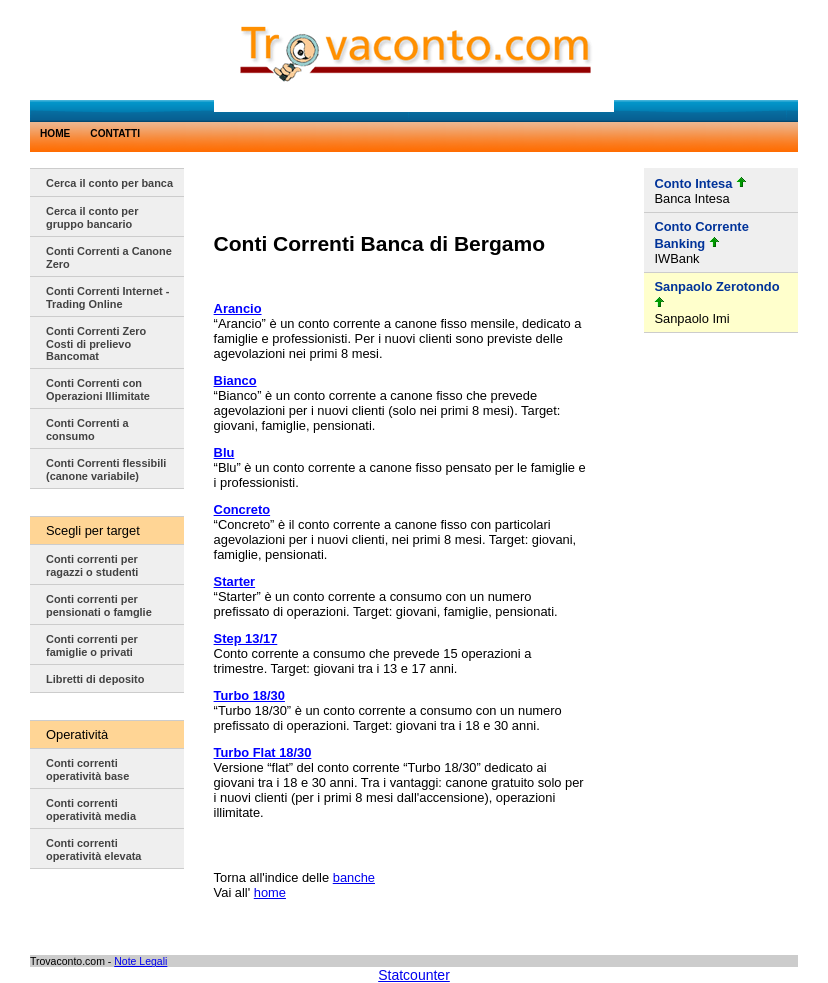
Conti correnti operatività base (87, 769)
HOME (55, 133)
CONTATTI (115, 133)
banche (354, 877)
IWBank (676, 258)
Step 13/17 (246, 638)
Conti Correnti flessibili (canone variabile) (106, 469)
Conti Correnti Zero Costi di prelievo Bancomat (96, 343)
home (270, 892)
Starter (235, 581)
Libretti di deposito (95, 679)
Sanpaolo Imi (691, 318)
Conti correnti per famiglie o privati (92, 645)
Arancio (238, 308)
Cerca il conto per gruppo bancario (92, 217)
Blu (224, 452)
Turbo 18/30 (249, 695)
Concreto (242, 509)
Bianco (235, 380)
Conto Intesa (693, 183)
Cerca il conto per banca (109, 183)
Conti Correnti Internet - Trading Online (107, 297)
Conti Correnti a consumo (87, 429)
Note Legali (140, 961)
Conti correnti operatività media (91, 809)
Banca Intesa (691, 198)
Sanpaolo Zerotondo (716, 286)
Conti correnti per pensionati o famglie (99, 605)
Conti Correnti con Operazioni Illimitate (98, 389)
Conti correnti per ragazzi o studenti (92, 565)
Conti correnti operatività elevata (93, 849)
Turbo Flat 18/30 (263, 752)
